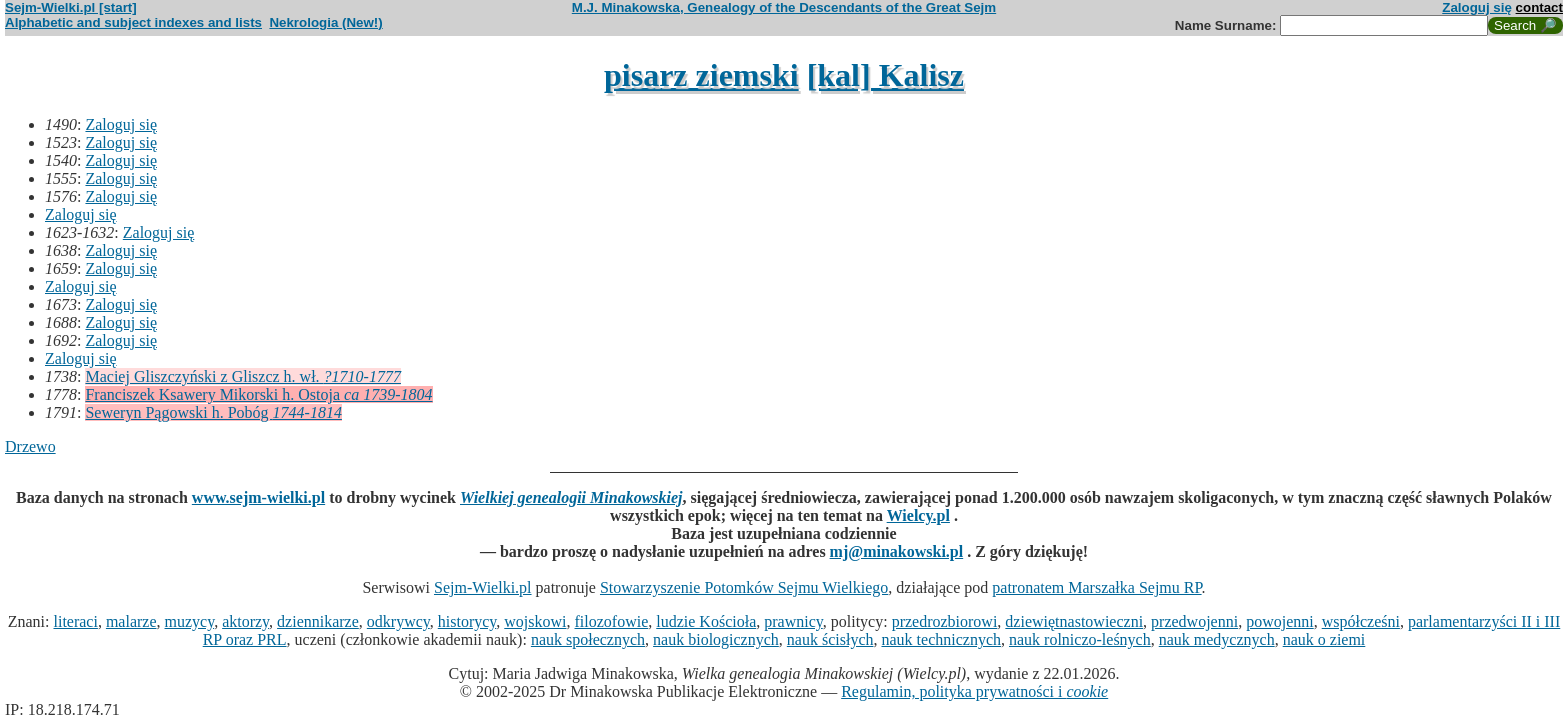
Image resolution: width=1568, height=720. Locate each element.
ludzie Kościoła (706, 621)
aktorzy (245, 621)
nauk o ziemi (1324, 639)
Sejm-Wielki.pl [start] (71, 7)
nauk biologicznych (716, 639)
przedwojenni (1194, 621)
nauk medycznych (1217, 639)
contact (1539, 7)
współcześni (1361, 621)
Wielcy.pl (918, 515)
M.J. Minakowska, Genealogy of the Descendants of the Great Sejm (784, 7)
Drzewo (30, 446)
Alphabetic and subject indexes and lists (133, 22)
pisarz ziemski (701, 75)
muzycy (190, 621)
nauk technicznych (941, 639)
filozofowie (612, 621)
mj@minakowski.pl (897, 551)
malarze (131, 621)
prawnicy (793, 621)
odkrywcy (398, 621)
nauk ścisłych (830, 639)
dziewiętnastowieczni (1074, 621)
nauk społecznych (588, 639)
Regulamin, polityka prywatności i (974, 691)
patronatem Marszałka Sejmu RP (1096, 587)
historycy (467, 621)
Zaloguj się (1477, 7)
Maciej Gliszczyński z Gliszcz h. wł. (242, 376)
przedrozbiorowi (945, 621)
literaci (75, 621)
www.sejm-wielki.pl (258, 497)
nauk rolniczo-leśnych (1080, 639)
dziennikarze (318, 621)
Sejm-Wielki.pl (483, 587)
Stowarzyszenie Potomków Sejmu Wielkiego (744, 587)
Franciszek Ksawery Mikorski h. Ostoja (258, 394)
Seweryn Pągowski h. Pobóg (213, 412)
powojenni (1280, 621)
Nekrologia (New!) (325, 22)
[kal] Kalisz (885, 75)
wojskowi (535, 621)
